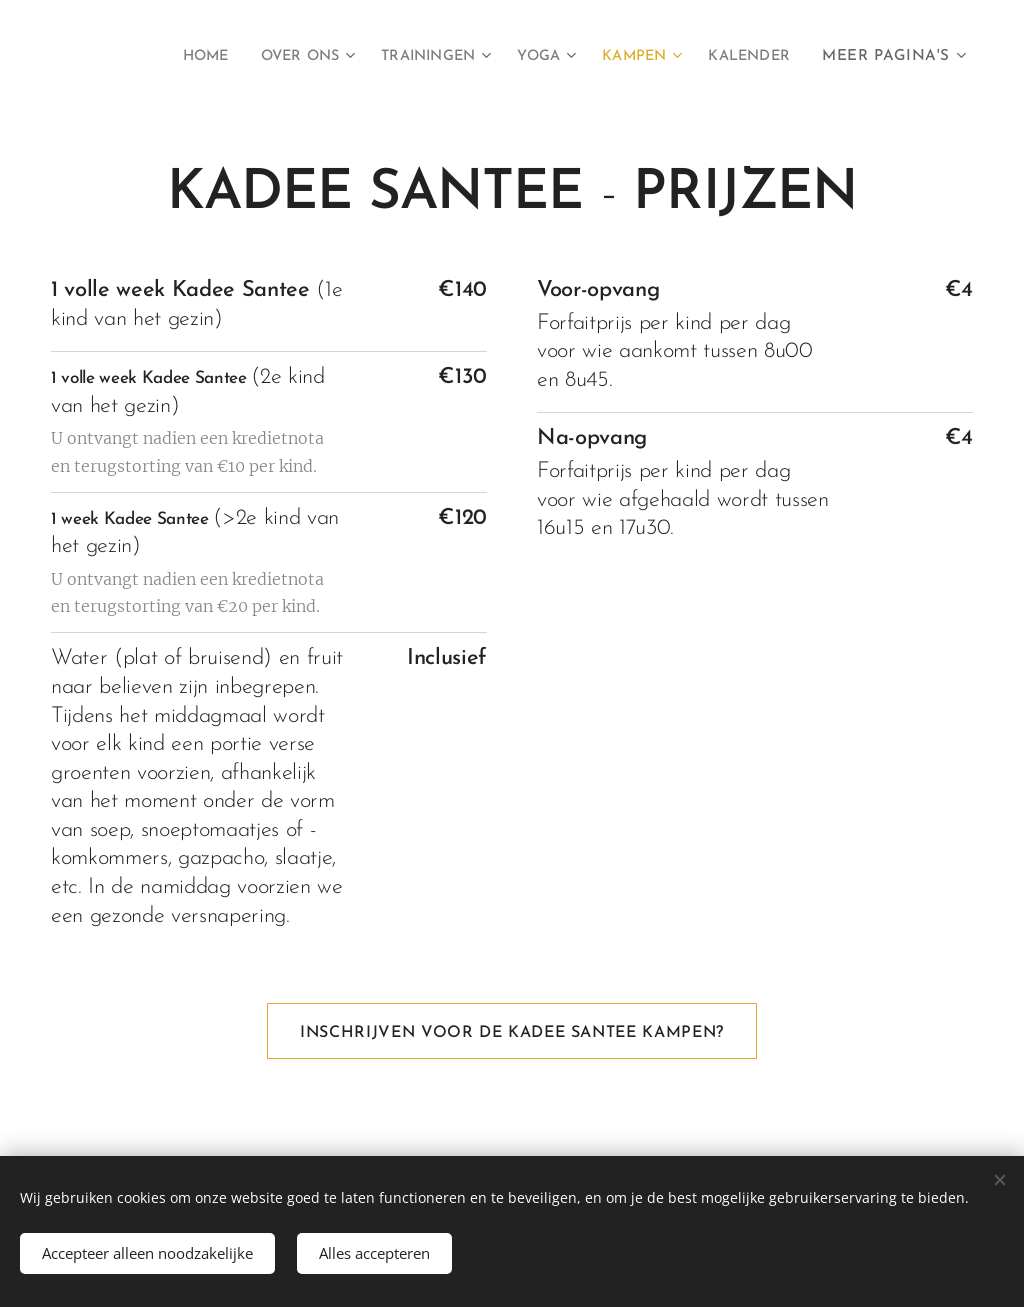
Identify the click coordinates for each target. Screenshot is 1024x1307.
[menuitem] (167, 57)
